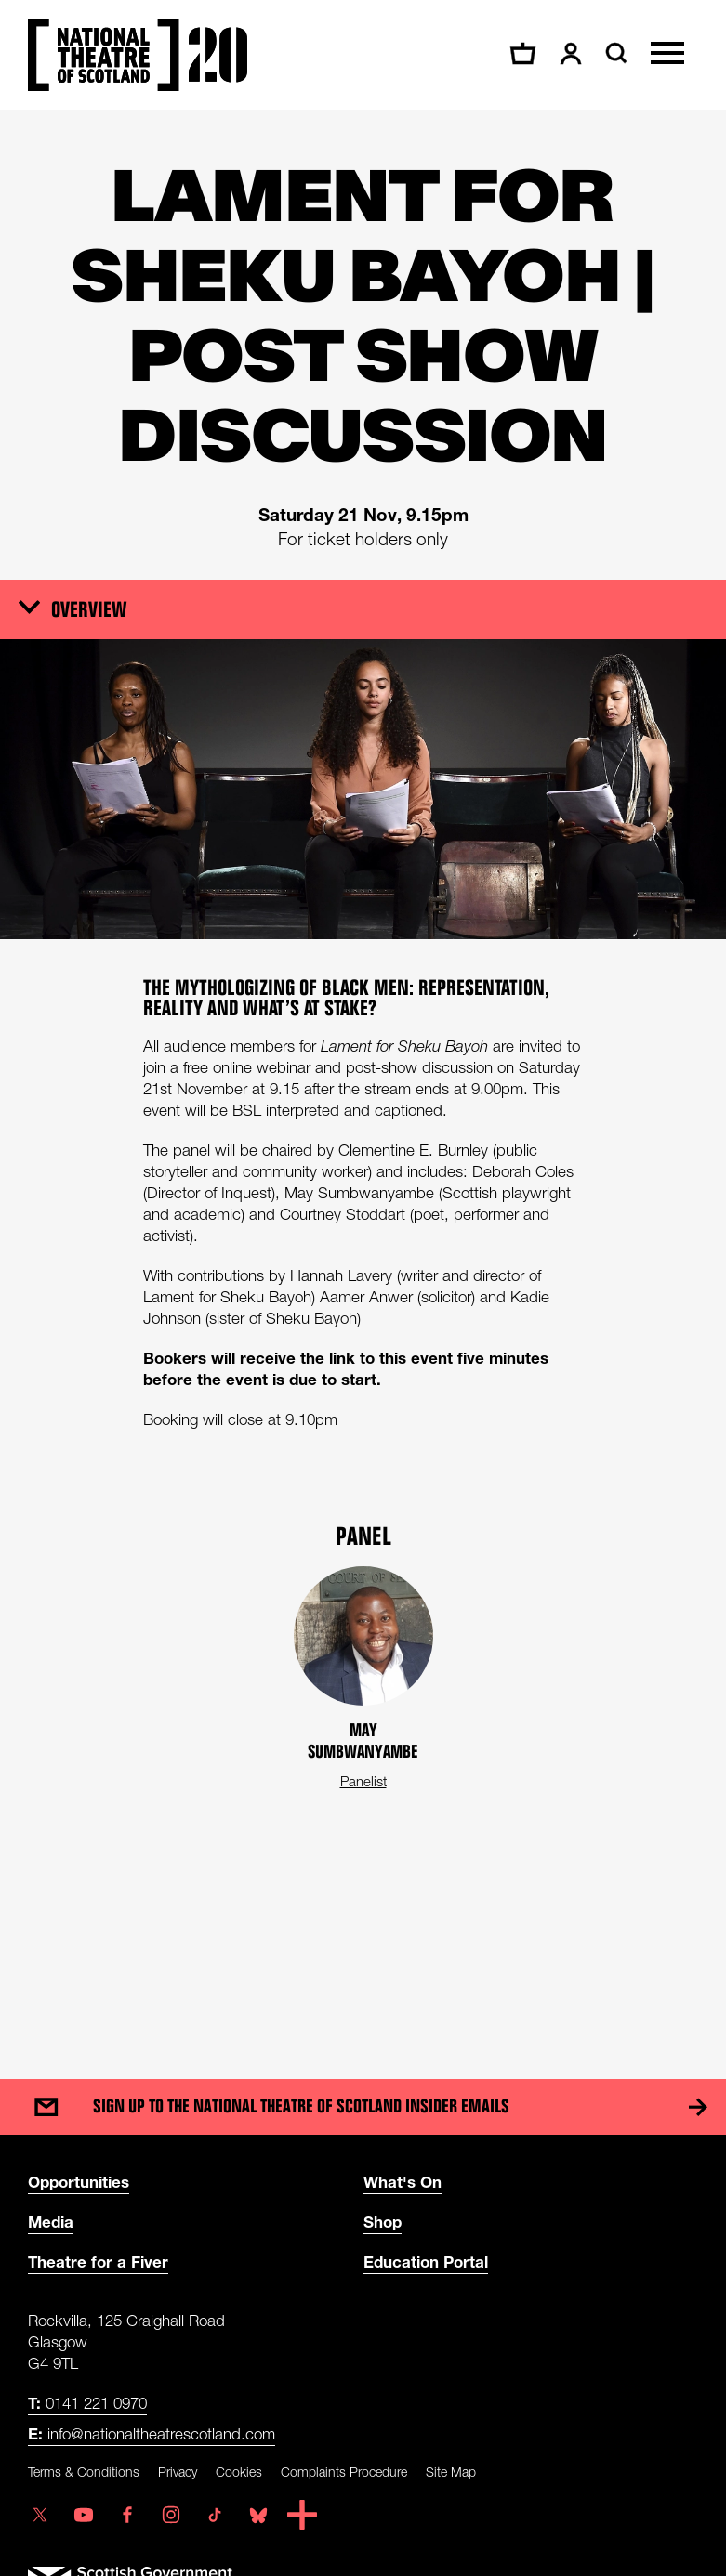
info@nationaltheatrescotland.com (151, 2433)
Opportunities (78, 2181)
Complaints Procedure (344, 2471)
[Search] (614, 53)
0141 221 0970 (87, 2403)
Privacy (177, 2471)
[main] (363, 1076)
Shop (382, 2221)
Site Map (451, 2471)
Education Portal (425, 2261)
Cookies (239, 2471)
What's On (402, 2181)
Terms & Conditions (83, 2471)
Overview (89, 608)
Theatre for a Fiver (98, 2261)
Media (50, 2221)
